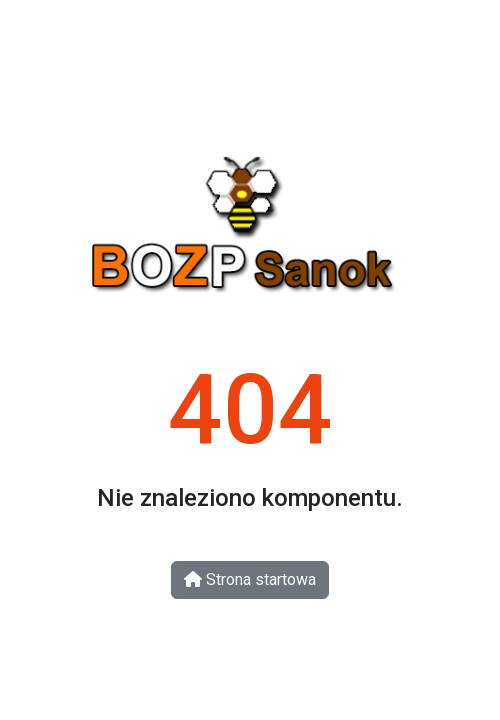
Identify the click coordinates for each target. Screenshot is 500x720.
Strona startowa (250, 579)
